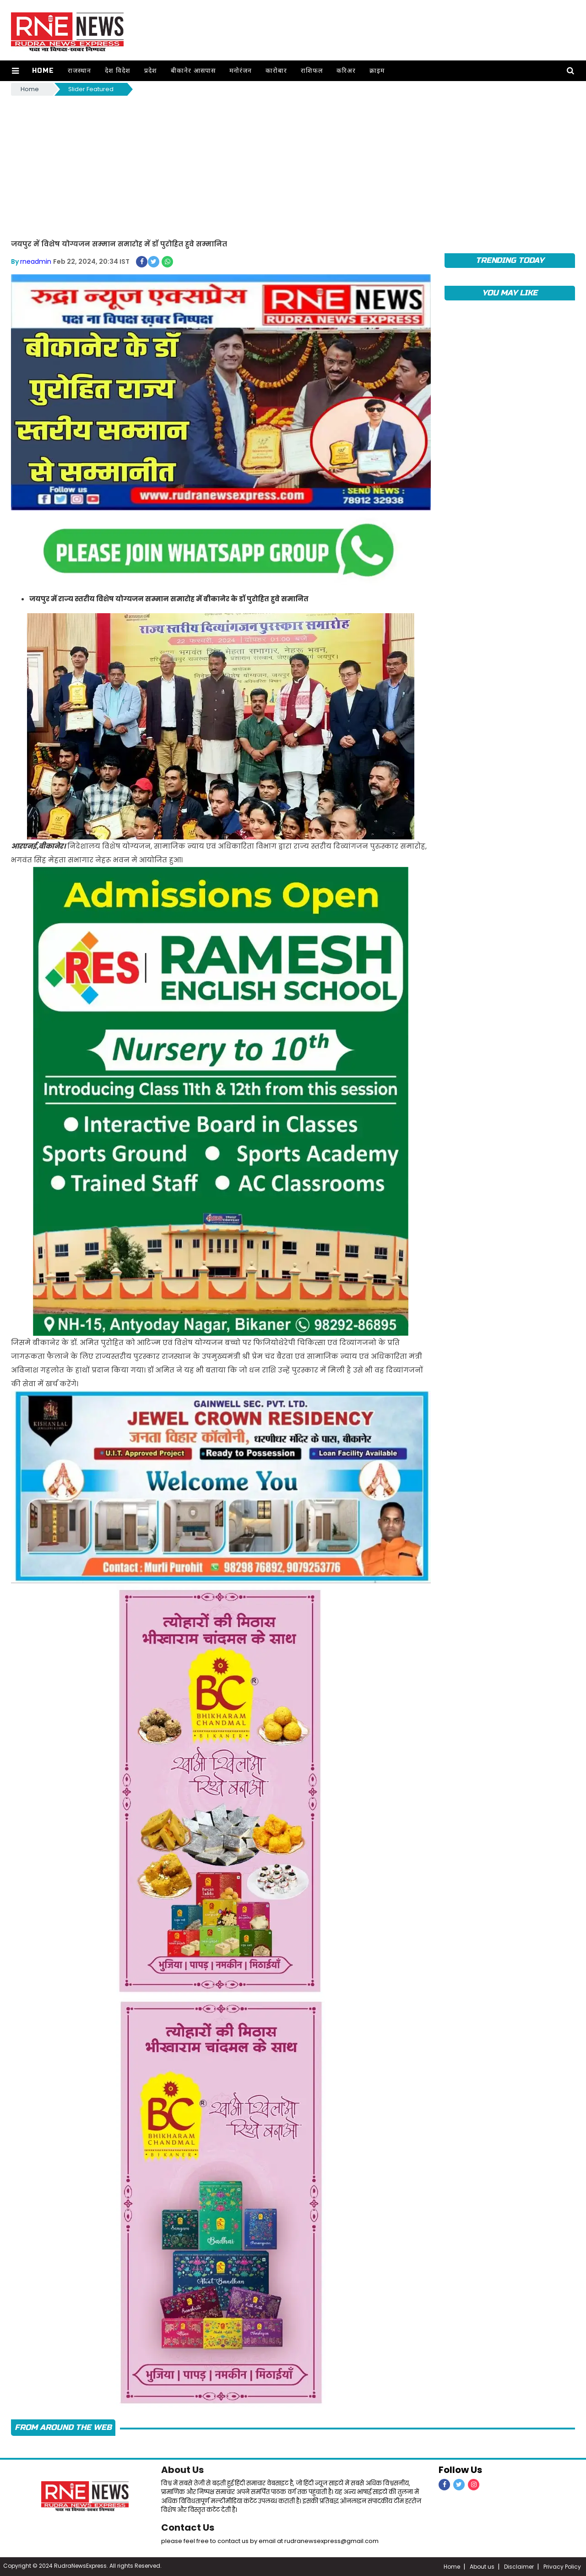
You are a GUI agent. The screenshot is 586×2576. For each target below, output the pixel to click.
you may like (509, 293)
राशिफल (312, 71)
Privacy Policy (562, 2567)
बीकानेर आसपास (193, 71)
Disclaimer (519, 2567)
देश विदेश (117, 71)
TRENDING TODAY (510, 260)
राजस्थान (79, 71)
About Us (182, 2469)
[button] (15, 70)
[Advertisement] (293, 166)
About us (482, 2567)
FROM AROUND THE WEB (63, 2427)
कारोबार (276, 71)
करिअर (346, 71)
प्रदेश (150, 71)
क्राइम (377, 71)
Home (43, 71)
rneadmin (35, 261)
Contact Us (187, 2527)
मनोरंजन (240, 71)
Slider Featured (91, 89)
